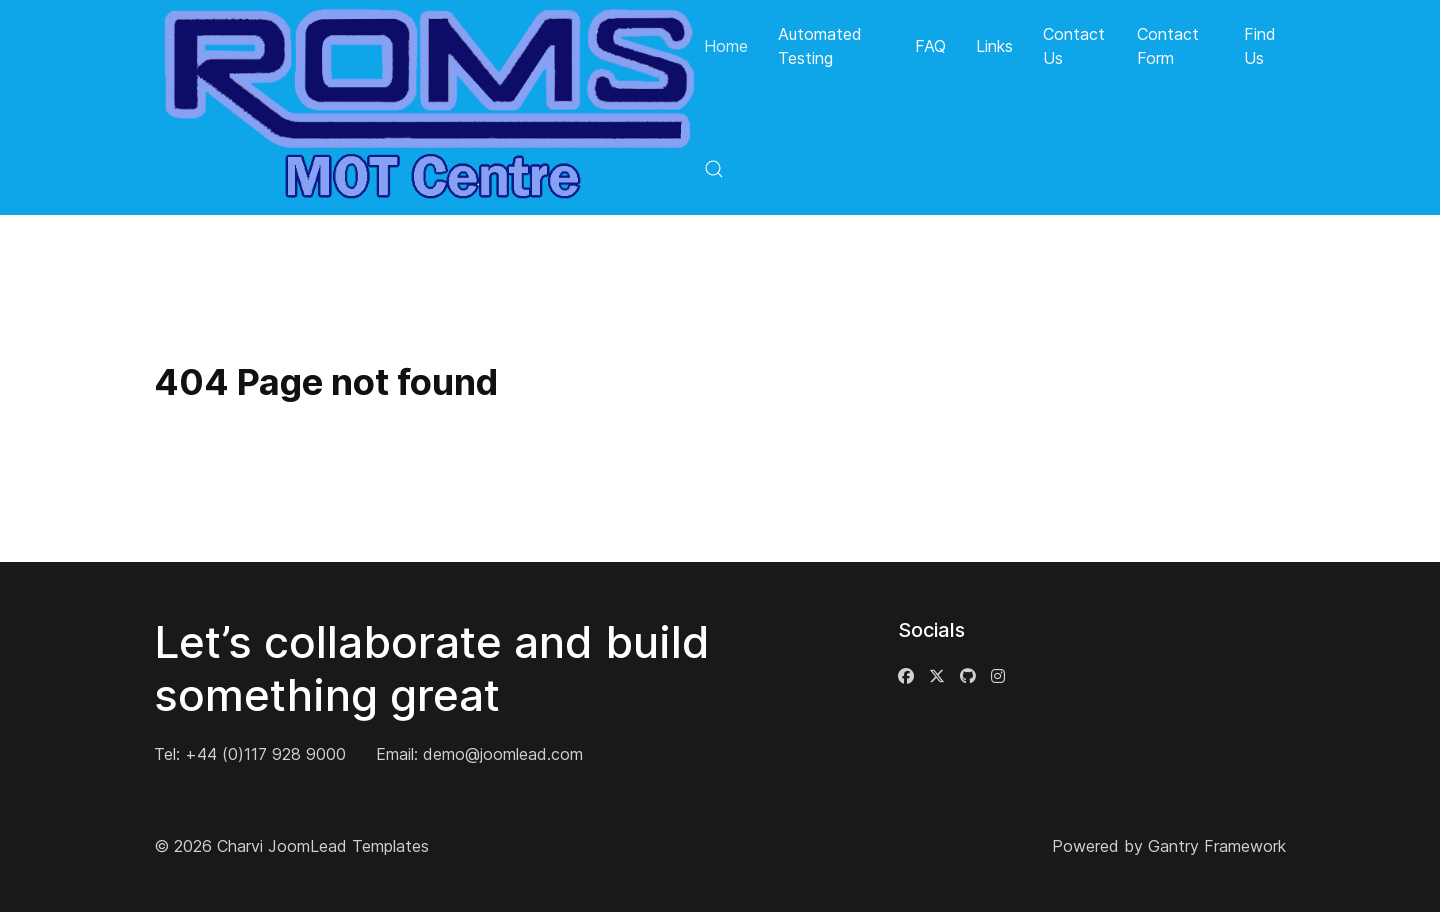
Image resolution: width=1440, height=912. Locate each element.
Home (726, 46)
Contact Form (1168, 46)
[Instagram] (998, 676)
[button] (714, 168)
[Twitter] (937, 676)
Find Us (1260, 46)
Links (994, 46)
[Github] (968, 676)
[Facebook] (906, 676)
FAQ (930, 46)
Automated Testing (820, 46)
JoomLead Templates (348, 846)
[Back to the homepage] (429, 107)
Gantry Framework (1217, 846)
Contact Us (1074, 46)
